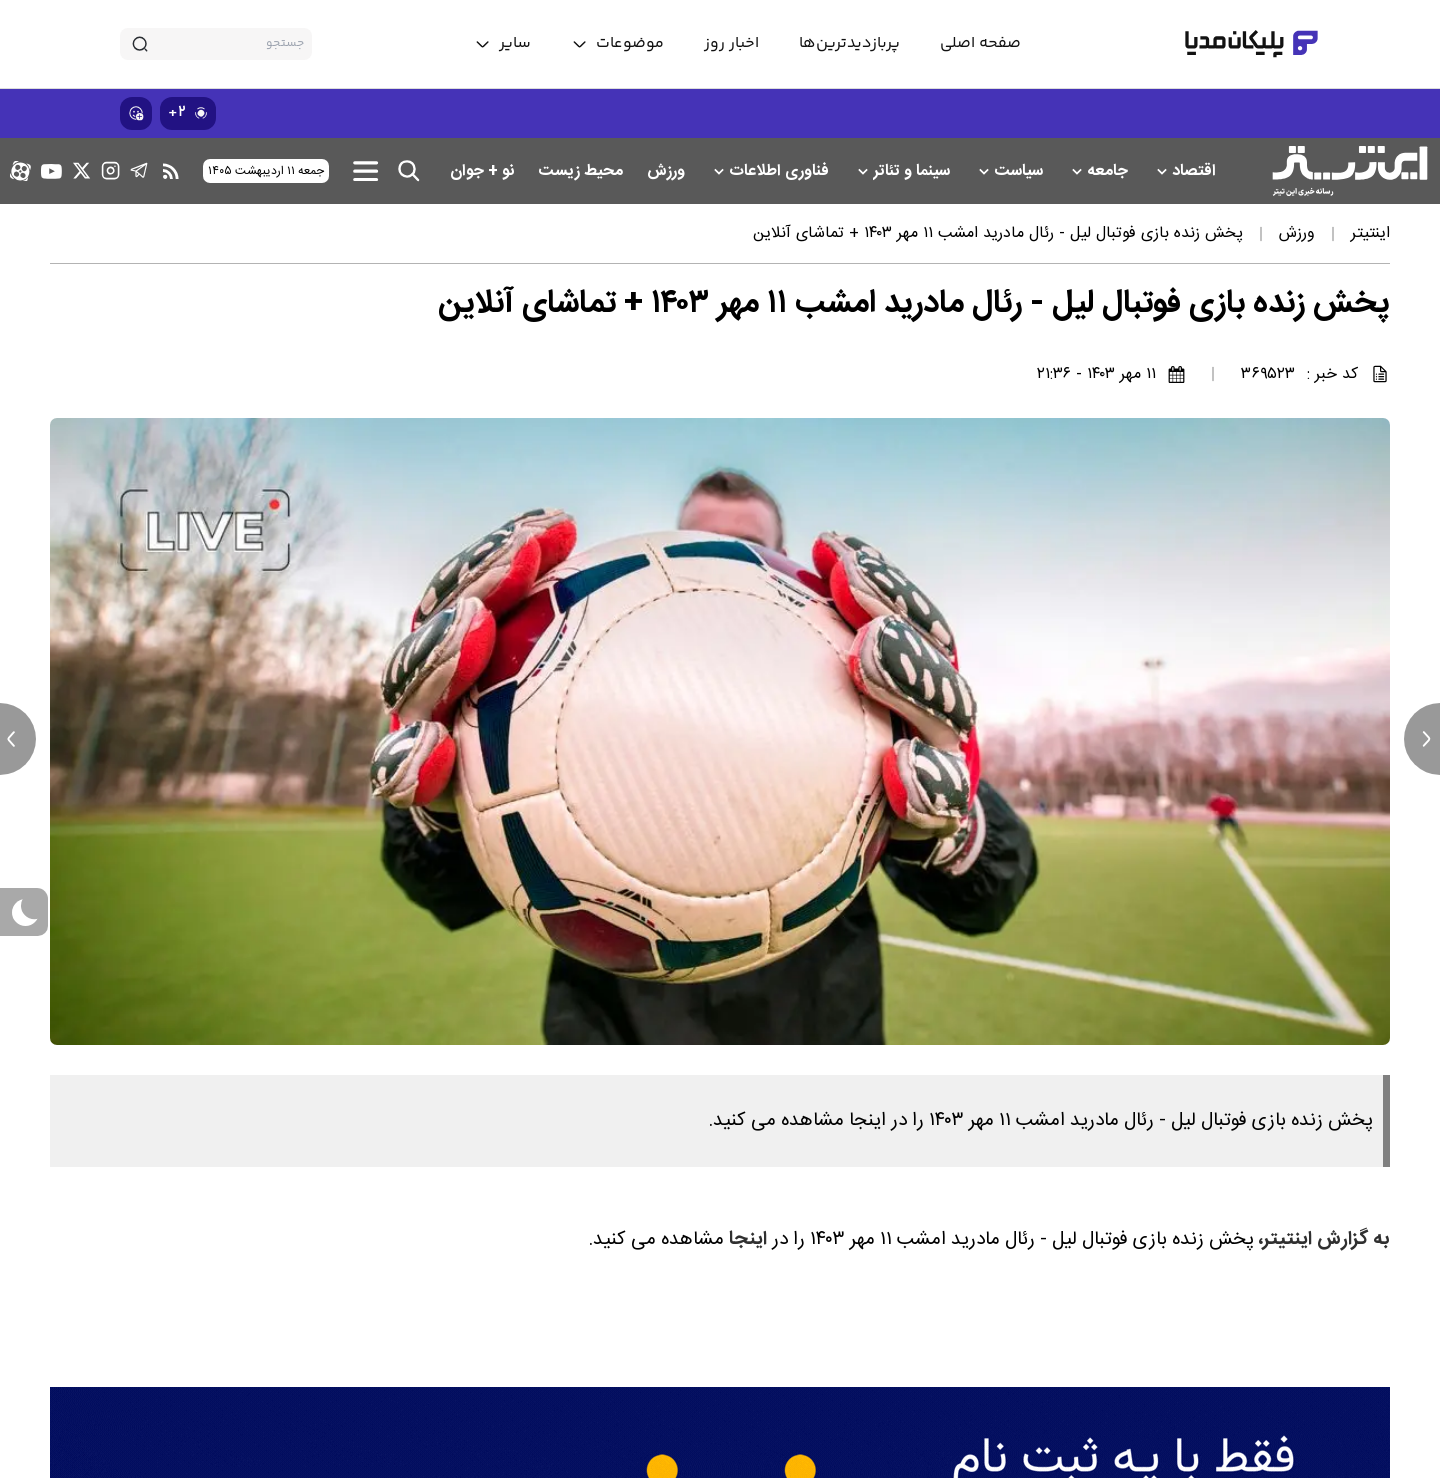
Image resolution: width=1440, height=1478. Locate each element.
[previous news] (18, 739)
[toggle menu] (617, 44)
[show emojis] (136, 113)
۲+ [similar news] (188, 112)
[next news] (1422, 739)
